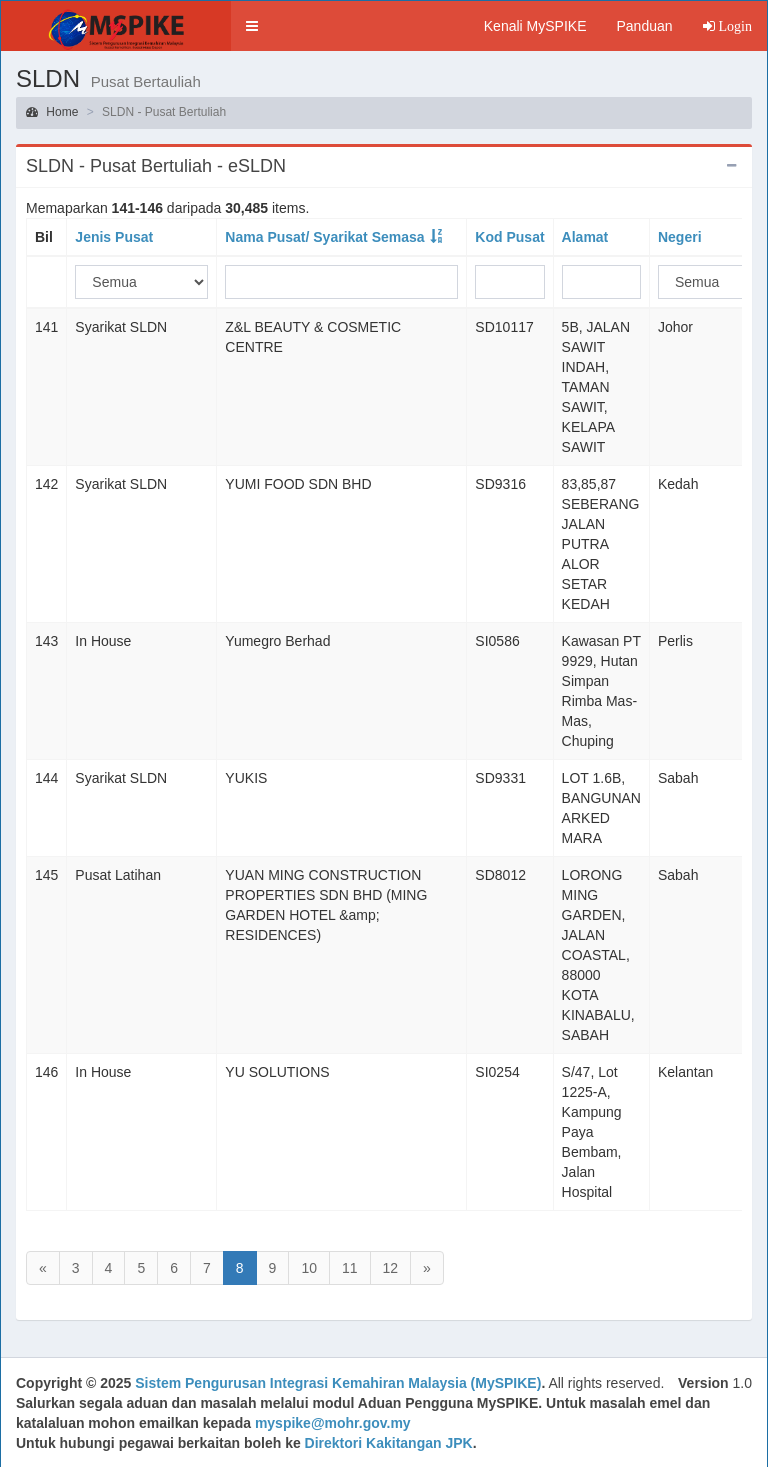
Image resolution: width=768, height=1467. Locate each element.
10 (309, 1268)
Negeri (680, 237)
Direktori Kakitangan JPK (389, 1443)
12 (391, 1268)
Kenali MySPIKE (535, 26)
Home (52, 112)
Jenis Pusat (114, 237)
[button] (252, 26)
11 (350, 1268)
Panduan (644, 26)
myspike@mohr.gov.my (333, 1423)
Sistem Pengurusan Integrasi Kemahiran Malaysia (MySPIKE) (338, 1383)
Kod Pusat (509, 237)
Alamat (585, 237)
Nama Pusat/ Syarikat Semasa (324, 237)
